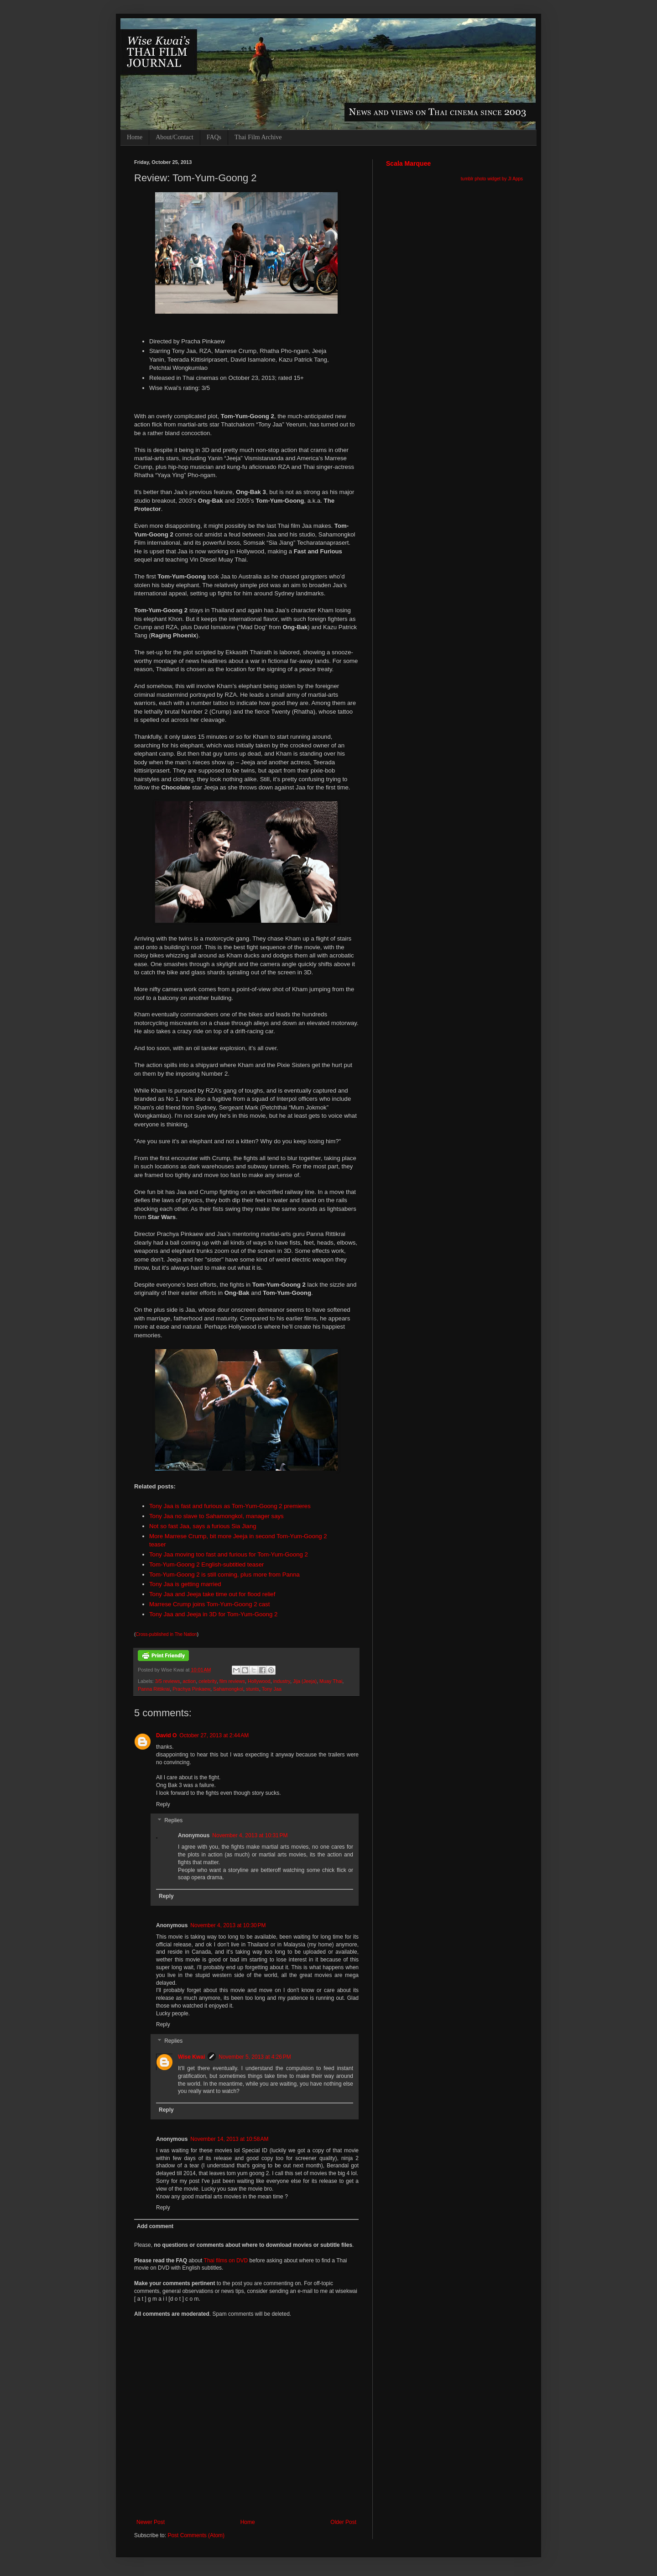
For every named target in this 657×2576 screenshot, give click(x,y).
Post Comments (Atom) (195, 2535)
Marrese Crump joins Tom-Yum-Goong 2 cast (209, 1604)
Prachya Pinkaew (191, 1689)
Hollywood (259, 1681)
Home (134, 137)
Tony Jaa (272, 1689)
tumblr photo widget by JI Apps (492, 178)
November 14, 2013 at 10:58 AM (229, 2139)
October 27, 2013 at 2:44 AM (214, 1735)
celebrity (207, 1681)
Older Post (343, 2522)
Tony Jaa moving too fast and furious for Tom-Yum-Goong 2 (228, 1554)
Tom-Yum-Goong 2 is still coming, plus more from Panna (224, 1574)
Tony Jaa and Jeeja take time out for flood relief (212, 1594)
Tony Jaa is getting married (185, 1584)
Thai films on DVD (226, 2260)
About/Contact (174, 137)
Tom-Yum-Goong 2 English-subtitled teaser (206, 1564)
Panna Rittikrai (154, 1689)
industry (281, 1681)
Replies (173, 1821)
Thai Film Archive (258, 137)
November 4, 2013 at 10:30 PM (228, 1925)
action (189, 1681)
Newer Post (150, 2522)
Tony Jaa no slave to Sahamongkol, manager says (216, 1516)
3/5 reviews (167, 1681)
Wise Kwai (191, 2057)
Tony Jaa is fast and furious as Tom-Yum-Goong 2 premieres (230, 1506)
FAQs (214, 137)
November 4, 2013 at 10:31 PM (249, 1835)
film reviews (232, 1681)
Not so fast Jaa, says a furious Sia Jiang (202, 1526)
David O (166, 1735)
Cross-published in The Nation (166, 1634)
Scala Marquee (408, 163)
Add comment (155, 2226)
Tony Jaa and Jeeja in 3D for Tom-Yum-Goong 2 (213, 1614)
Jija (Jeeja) (305, 1681)
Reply (163, 1804)
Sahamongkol (228, 1689)
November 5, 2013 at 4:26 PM (255, 2057)
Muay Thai (330, 1681)
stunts (252, 1689)
